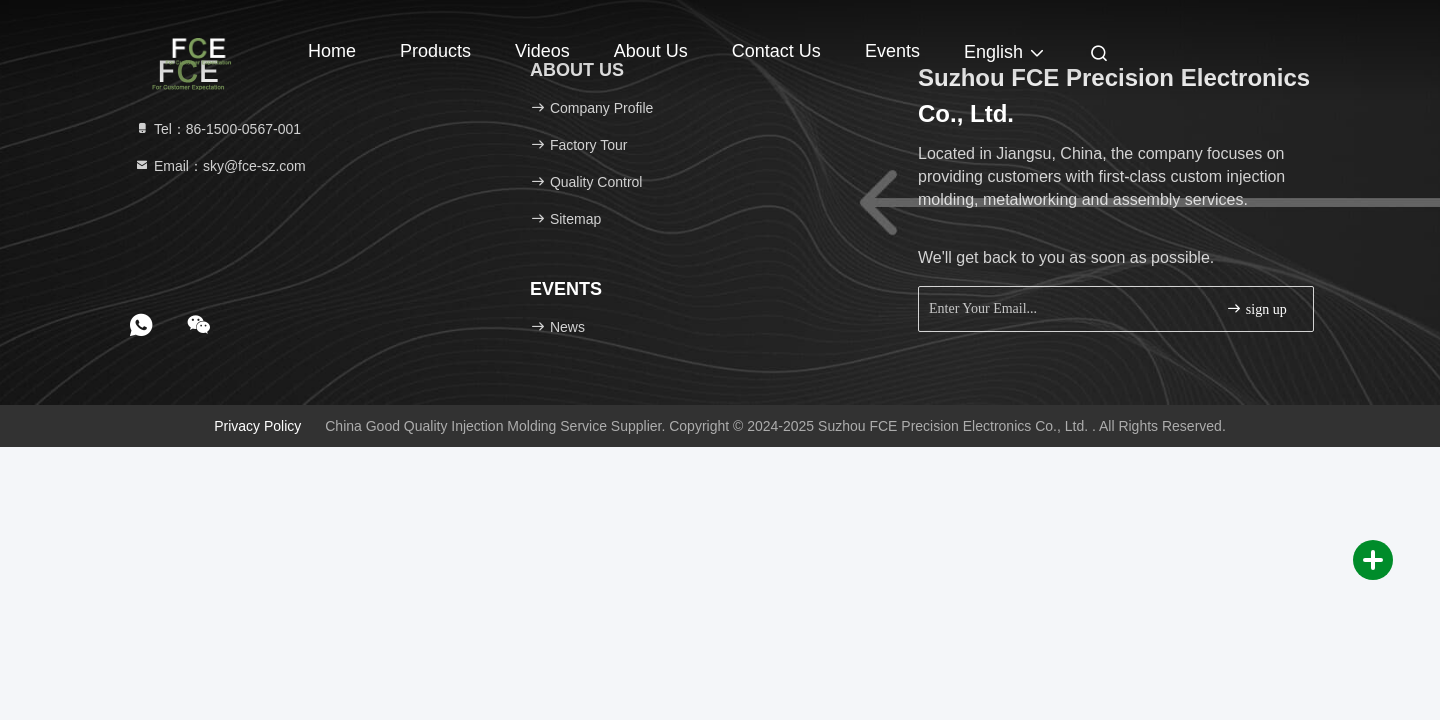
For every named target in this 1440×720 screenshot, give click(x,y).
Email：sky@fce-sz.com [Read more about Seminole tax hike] (220, 166)
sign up (1256, 308)
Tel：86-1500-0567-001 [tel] (217, 129)
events (892, 51)
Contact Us (776, 51)
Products (435, 51)
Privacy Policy (257, 426)
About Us (651, 51)
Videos (542, 51)
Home (332, 51)
